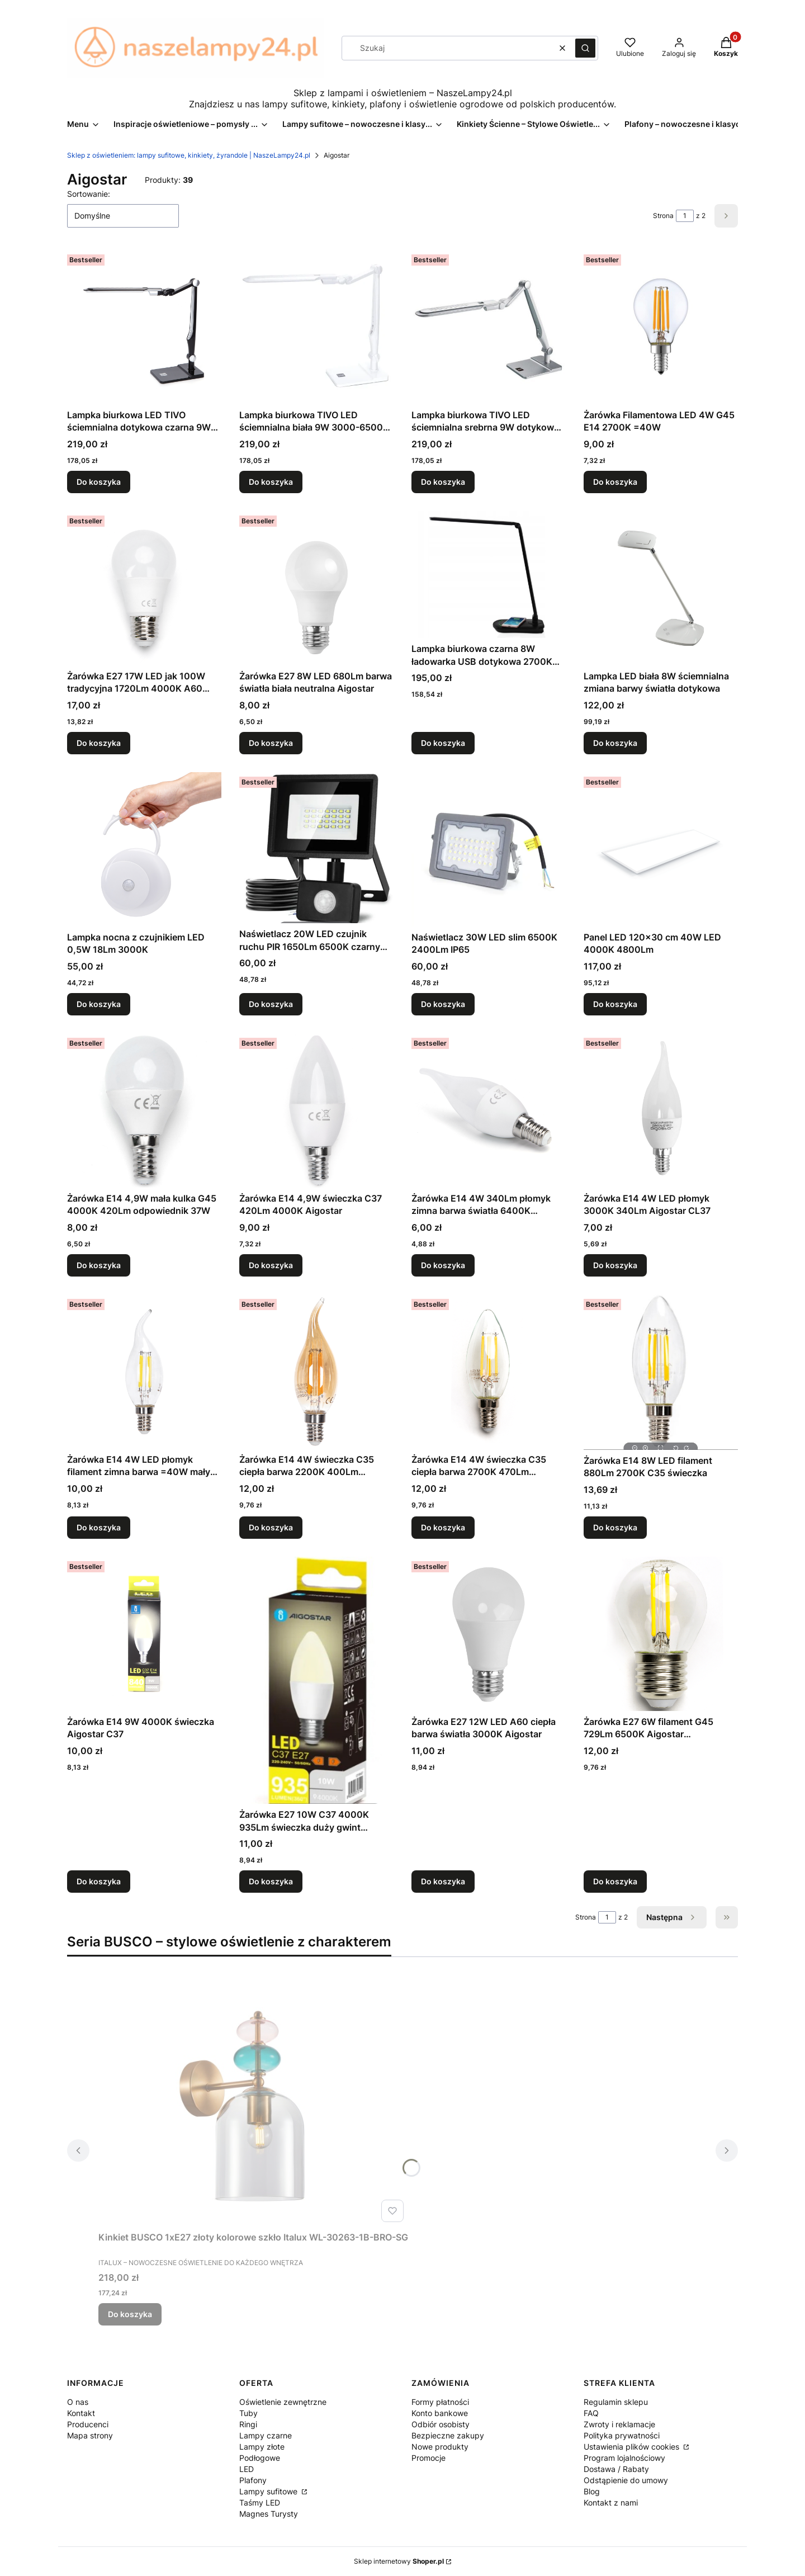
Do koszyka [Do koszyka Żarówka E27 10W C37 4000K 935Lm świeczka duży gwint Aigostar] (271, 1881)
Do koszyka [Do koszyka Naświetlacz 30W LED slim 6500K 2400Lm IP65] (443, 1004)
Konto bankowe (439, 2413)
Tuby (248, 2413)
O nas (77, 2402)
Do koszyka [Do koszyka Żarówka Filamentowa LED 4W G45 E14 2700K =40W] (615, 481)
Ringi (248, 2424)
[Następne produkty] (672, 1917)
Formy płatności (440, 2402)
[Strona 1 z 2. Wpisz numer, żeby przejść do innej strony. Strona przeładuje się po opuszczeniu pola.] (685, 216)
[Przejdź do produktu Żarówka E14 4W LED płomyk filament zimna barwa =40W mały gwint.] (144, 1371)
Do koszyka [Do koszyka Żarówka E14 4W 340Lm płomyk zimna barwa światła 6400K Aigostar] (443, 1265)
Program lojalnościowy (624, 2457)
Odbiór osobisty (440, 2424)
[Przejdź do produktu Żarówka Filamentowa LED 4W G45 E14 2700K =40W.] (661, 327)
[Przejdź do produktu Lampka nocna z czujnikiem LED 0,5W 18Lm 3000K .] (144, 849)
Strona (663, 215)
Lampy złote (262, 2446)
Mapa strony (90, 2435)
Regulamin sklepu (616, 2402)
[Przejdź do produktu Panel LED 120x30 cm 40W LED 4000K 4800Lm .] (661, 849)
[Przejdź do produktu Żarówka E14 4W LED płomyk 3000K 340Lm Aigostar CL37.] (661, 1110)
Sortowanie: (88, 193)
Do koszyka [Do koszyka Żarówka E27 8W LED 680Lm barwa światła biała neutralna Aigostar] (271, 743)
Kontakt (81, 2413)
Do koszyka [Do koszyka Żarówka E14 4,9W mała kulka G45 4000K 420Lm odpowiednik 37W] (99, 1265)
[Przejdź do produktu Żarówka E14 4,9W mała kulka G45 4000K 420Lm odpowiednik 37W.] (144, 1110)
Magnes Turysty (268, 2513)
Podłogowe (259, 2457)
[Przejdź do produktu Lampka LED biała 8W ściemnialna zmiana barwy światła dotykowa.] (661, 588)
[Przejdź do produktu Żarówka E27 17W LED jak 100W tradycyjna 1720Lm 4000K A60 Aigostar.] (144, 588)
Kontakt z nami (611, 2502)
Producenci (87, 2424)
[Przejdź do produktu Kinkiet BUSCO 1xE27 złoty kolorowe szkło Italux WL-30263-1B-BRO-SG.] (253, 2101)
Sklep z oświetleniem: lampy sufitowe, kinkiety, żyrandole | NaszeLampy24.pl (188, 155)
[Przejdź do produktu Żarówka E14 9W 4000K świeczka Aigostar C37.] (144, 1634)
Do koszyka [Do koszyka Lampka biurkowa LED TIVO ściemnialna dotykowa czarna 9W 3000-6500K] (99, 481)
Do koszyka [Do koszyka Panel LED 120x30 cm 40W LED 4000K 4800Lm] (615, 1004)
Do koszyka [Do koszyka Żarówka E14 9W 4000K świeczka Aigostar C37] (99, 1881)
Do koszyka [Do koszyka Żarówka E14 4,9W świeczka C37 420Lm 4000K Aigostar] (271, 1265)
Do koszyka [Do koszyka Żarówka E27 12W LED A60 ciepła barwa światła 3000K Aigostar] (443, 1881)
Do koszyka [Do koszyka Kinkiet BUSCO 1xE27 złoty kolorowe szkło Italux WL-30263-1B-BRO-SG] (130, 2314)
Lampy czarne (265, 2435)
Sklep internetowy (399, 2561)
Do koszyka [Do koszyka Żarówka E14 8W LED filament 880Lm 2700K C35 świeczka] (615, 1527)
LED (246, 2469)
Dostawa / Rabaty (616, 2469)
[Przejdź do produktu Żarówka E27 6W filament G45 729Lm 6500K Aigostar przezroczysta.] (661, 1634)
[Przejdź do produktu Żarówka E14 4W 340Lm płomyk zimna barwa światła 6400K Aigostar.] (488, 1110)
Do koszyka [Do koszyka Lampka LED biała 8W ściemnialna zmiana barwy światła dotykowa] (615, 743)
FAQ (591, 2413)
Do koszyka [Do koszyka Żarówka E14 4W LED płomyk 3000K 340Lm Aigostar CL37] (615, 1265)
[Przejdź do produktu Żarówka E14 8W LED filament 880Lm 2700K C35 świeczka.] (661, 1372)
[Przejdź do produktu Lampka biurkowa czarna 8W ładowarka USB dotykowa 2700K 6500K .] (488, 574)
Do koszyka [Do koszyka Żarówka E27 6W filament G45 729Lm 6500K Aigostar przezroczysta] (615, 1881)
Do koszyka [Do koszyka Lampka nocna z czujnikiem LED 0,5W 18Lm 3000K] (99, 1004)
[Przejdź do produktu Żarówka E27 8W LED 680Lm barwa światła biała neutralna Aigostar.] (316, 588)
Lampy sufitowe (269, 2491)
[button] (585, 48)
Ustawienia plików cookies (632, 2446)
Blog (592, 2491)
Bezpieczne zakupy (447, 2435)
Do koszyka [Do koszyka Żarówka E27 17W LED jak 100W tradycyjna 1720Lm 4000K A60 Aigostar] (99, 743)
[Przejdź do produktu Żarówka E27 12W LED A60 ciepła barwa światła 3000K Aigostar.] (488, 1634)
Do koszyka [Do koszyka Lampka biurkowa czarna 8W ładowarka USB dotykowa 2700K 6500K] (443, 743)
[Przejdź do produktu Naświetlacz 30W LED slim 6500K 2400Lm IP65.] (488, 849)
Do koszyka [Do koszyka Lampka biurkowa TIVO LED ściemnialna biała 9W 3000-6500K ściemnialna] (271, 481)
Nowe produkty (439, 2446)
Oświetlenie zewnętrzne (282, 2402)
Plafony (253, 2480)
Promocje (428, 2457)
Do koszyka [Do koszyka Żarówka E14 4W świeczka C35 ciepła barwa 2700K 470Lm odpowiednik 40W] (443, 1527)
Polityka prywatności (622, 2435)
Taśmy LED (259, 2502)
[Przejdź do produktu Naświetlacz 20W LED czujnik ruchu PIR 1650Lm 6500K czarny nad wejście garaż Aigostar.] (316, 847)
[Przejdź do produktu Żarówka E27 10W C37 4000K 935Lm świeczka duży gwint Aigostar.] (316, 1680)
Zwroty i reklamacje (619, 2424)
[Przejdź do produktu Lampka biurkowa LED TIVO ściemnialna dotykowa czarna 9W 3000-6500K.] (144, 327)
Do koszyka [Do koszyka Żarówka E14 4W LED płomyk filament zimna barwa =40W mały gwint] (99, 1527)
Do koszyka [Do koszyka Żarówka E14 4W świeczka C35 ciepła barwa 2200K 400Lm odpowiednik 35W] (271, 1527)
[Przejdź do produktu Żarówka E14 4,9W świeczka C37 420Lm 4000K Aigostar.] (316, 1110)
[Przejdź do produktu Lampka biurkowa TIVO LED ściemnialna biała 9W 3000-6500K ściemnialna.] (316, 327)
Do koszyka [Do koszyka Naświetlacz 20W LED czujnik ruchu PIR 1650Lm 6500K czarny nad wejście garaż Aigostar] (271, 1004)
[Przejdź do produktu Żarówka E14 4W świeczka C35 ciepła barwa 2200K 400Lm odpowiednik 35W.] (316, 1371)
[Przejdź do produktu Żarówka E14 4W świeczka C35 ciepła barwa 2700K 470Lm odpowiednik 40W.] (488, 1371)
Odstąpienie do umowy (626, 2480)
